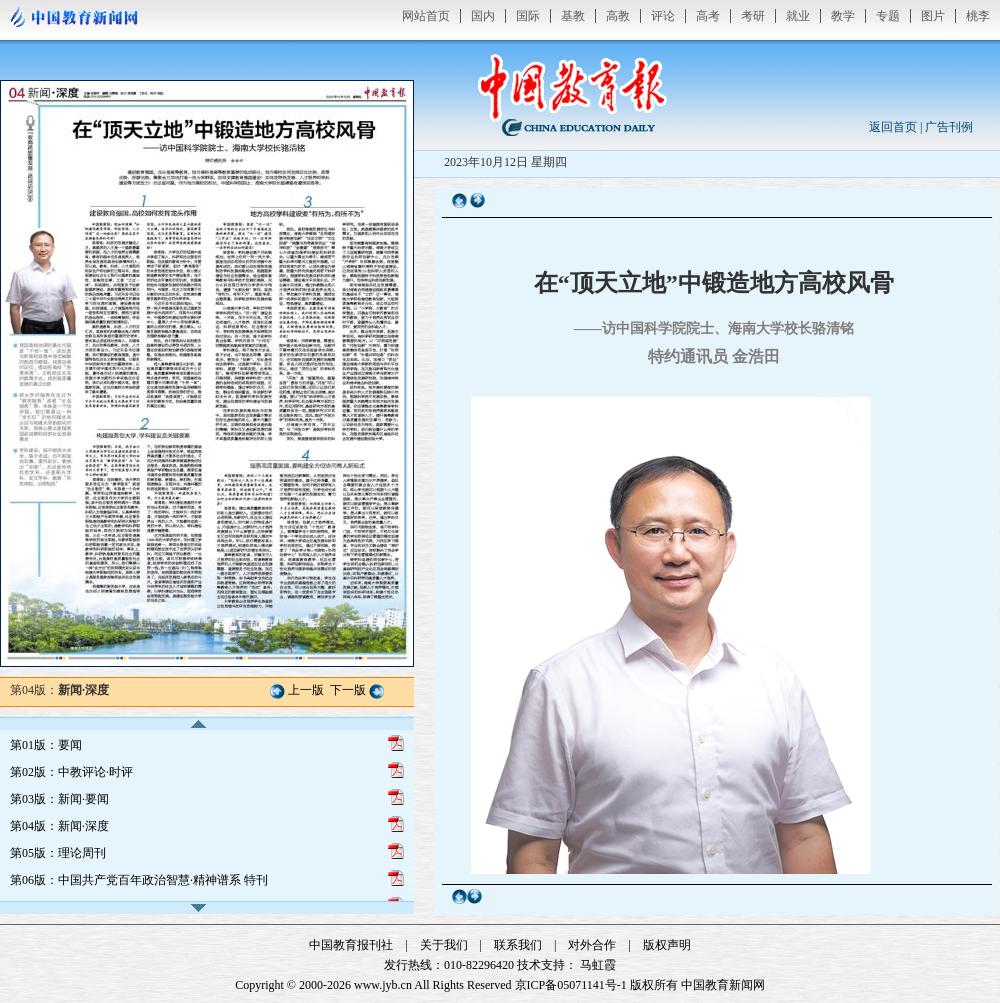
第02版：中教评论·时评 (71, 772)
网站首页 (426, 16)
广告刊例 (949, 127)
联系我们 (518, 945)
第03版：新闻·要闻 (59, 799)
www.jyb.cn (383, 985)
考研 (753, 16)
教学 (843, 16)
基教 (573, 16)
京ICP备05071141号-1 (571, 985)
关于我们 (444, 945)
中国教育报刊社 (351, 945)
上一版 (306, 690)
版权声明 (667, 945)
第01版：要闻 (46, 745)
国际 (528, 16)
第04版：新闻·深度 (59, 826)
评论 (663, 16)
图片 (933, 16)
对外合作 (592, 945)
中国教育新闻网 (723, 985)
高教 (618, 16)
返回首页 (893, 127)
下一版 (348, 690)
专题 (888, 16)
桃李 (978, 16)
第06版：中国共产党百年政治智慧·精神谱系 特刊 (139, 880)
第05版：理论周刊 (58, 853)
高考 (708, 16)
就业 (798, 16)
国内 (483, 16)
